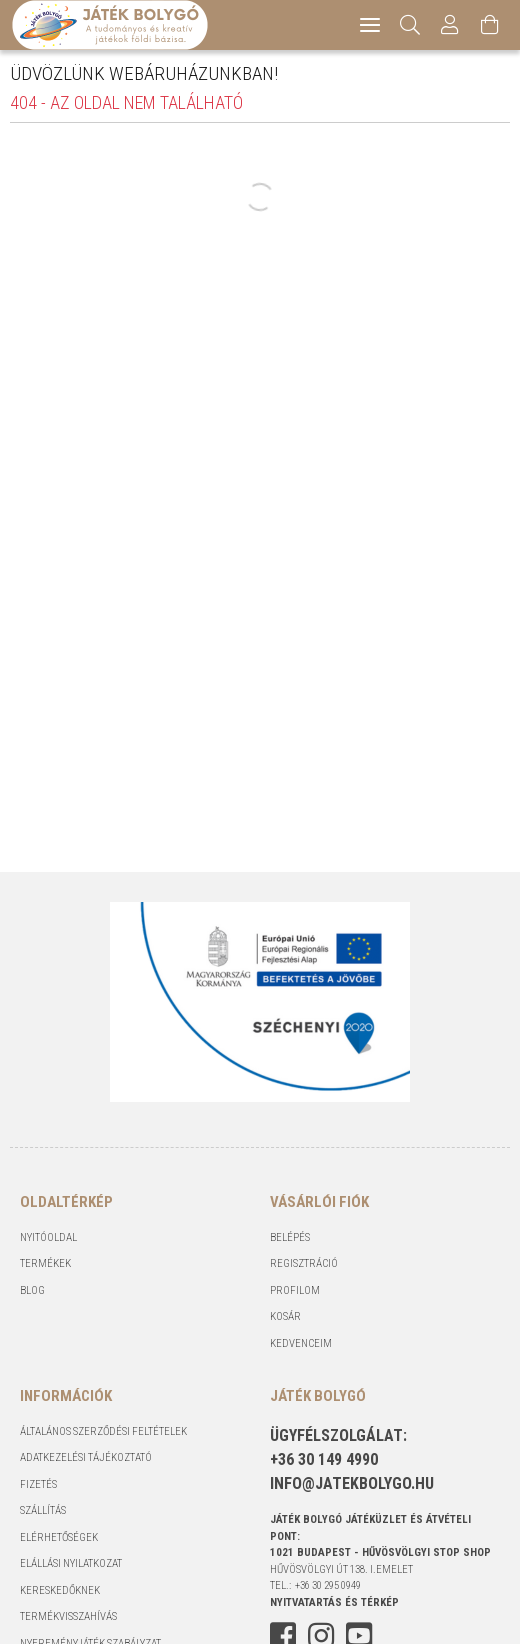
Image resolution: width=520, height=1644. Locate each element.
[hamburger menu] (370, 25)
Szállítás (43, 1510)
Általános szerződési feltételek (103, 1431)
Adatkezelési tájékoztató (86, 1457)
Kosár (285, 1316)
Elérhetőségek (59, 1537)
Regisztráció (304, 1263)
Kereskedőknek (60, 1590)
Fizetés (38, 1484)
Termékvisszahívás (68, 1616)
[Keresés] (410, 25)
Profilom (295, 1290)
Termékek (45, 1263)
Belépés (290, 1237)
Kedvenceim (301, 1343)
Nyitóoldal (48, 1237)
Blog (32, 1290)
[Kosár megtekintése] (490, 25)
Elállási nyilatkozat (71, 1563)
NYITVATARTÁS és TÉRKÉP (334, 1602)
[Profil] (450, 25)
